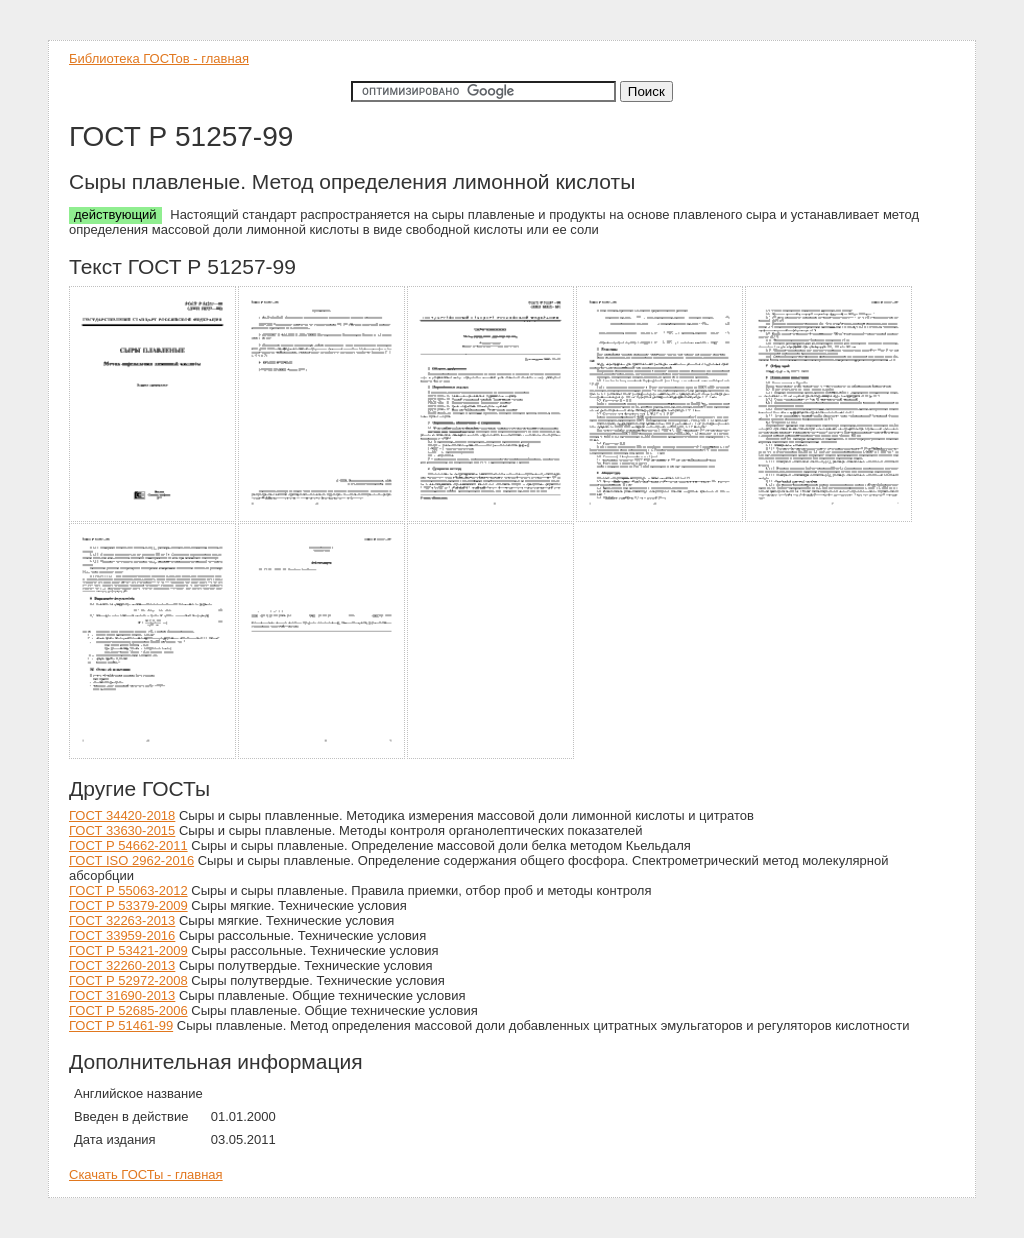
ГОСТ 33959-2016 (122, 935)
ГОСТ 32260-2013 (122, 965)
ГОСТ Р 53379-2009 (128, 905)
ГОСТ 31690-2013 (122, 995)
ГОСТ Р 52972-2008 (128, 980)
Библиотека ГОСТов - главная (159, 58)
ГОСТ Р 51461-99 (121, 1025)
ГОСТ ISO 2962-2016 (131, 860)
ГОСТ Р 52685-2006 (128, 1010)
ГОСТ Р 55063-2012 (128, 890)
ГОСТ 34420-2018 (122, 815)
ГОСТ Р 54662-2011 (128, 845)
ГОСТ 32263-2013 (122, 920)
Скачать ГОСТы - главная (146, 1174)
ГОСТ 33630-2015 (122, 830)
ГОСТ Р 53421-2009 (128, 950)
